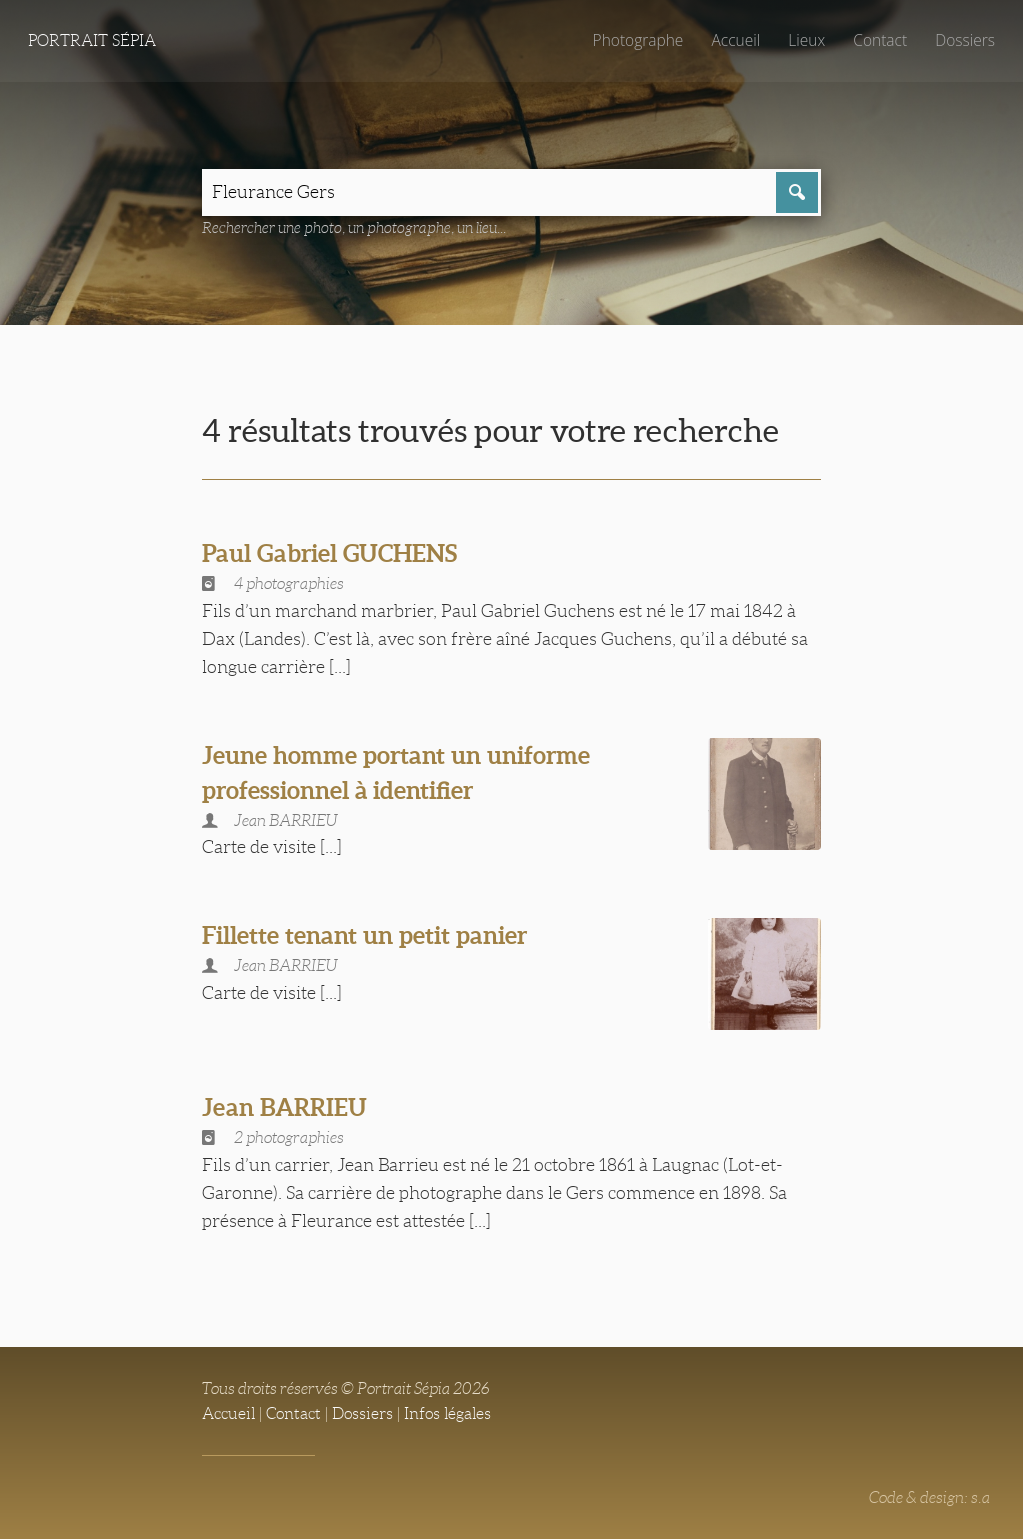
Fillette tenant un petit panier (370, 936)
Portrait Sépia (92, 40)
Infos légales (447, 1411)
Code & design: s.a (929, 1494)
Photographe (634, 40)
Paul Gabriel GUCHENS (336, 554)
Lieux (804, 40)
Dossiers (964, 40)
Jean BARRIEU (287, 1105)
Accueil (733, 40)
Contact (878, 40)
